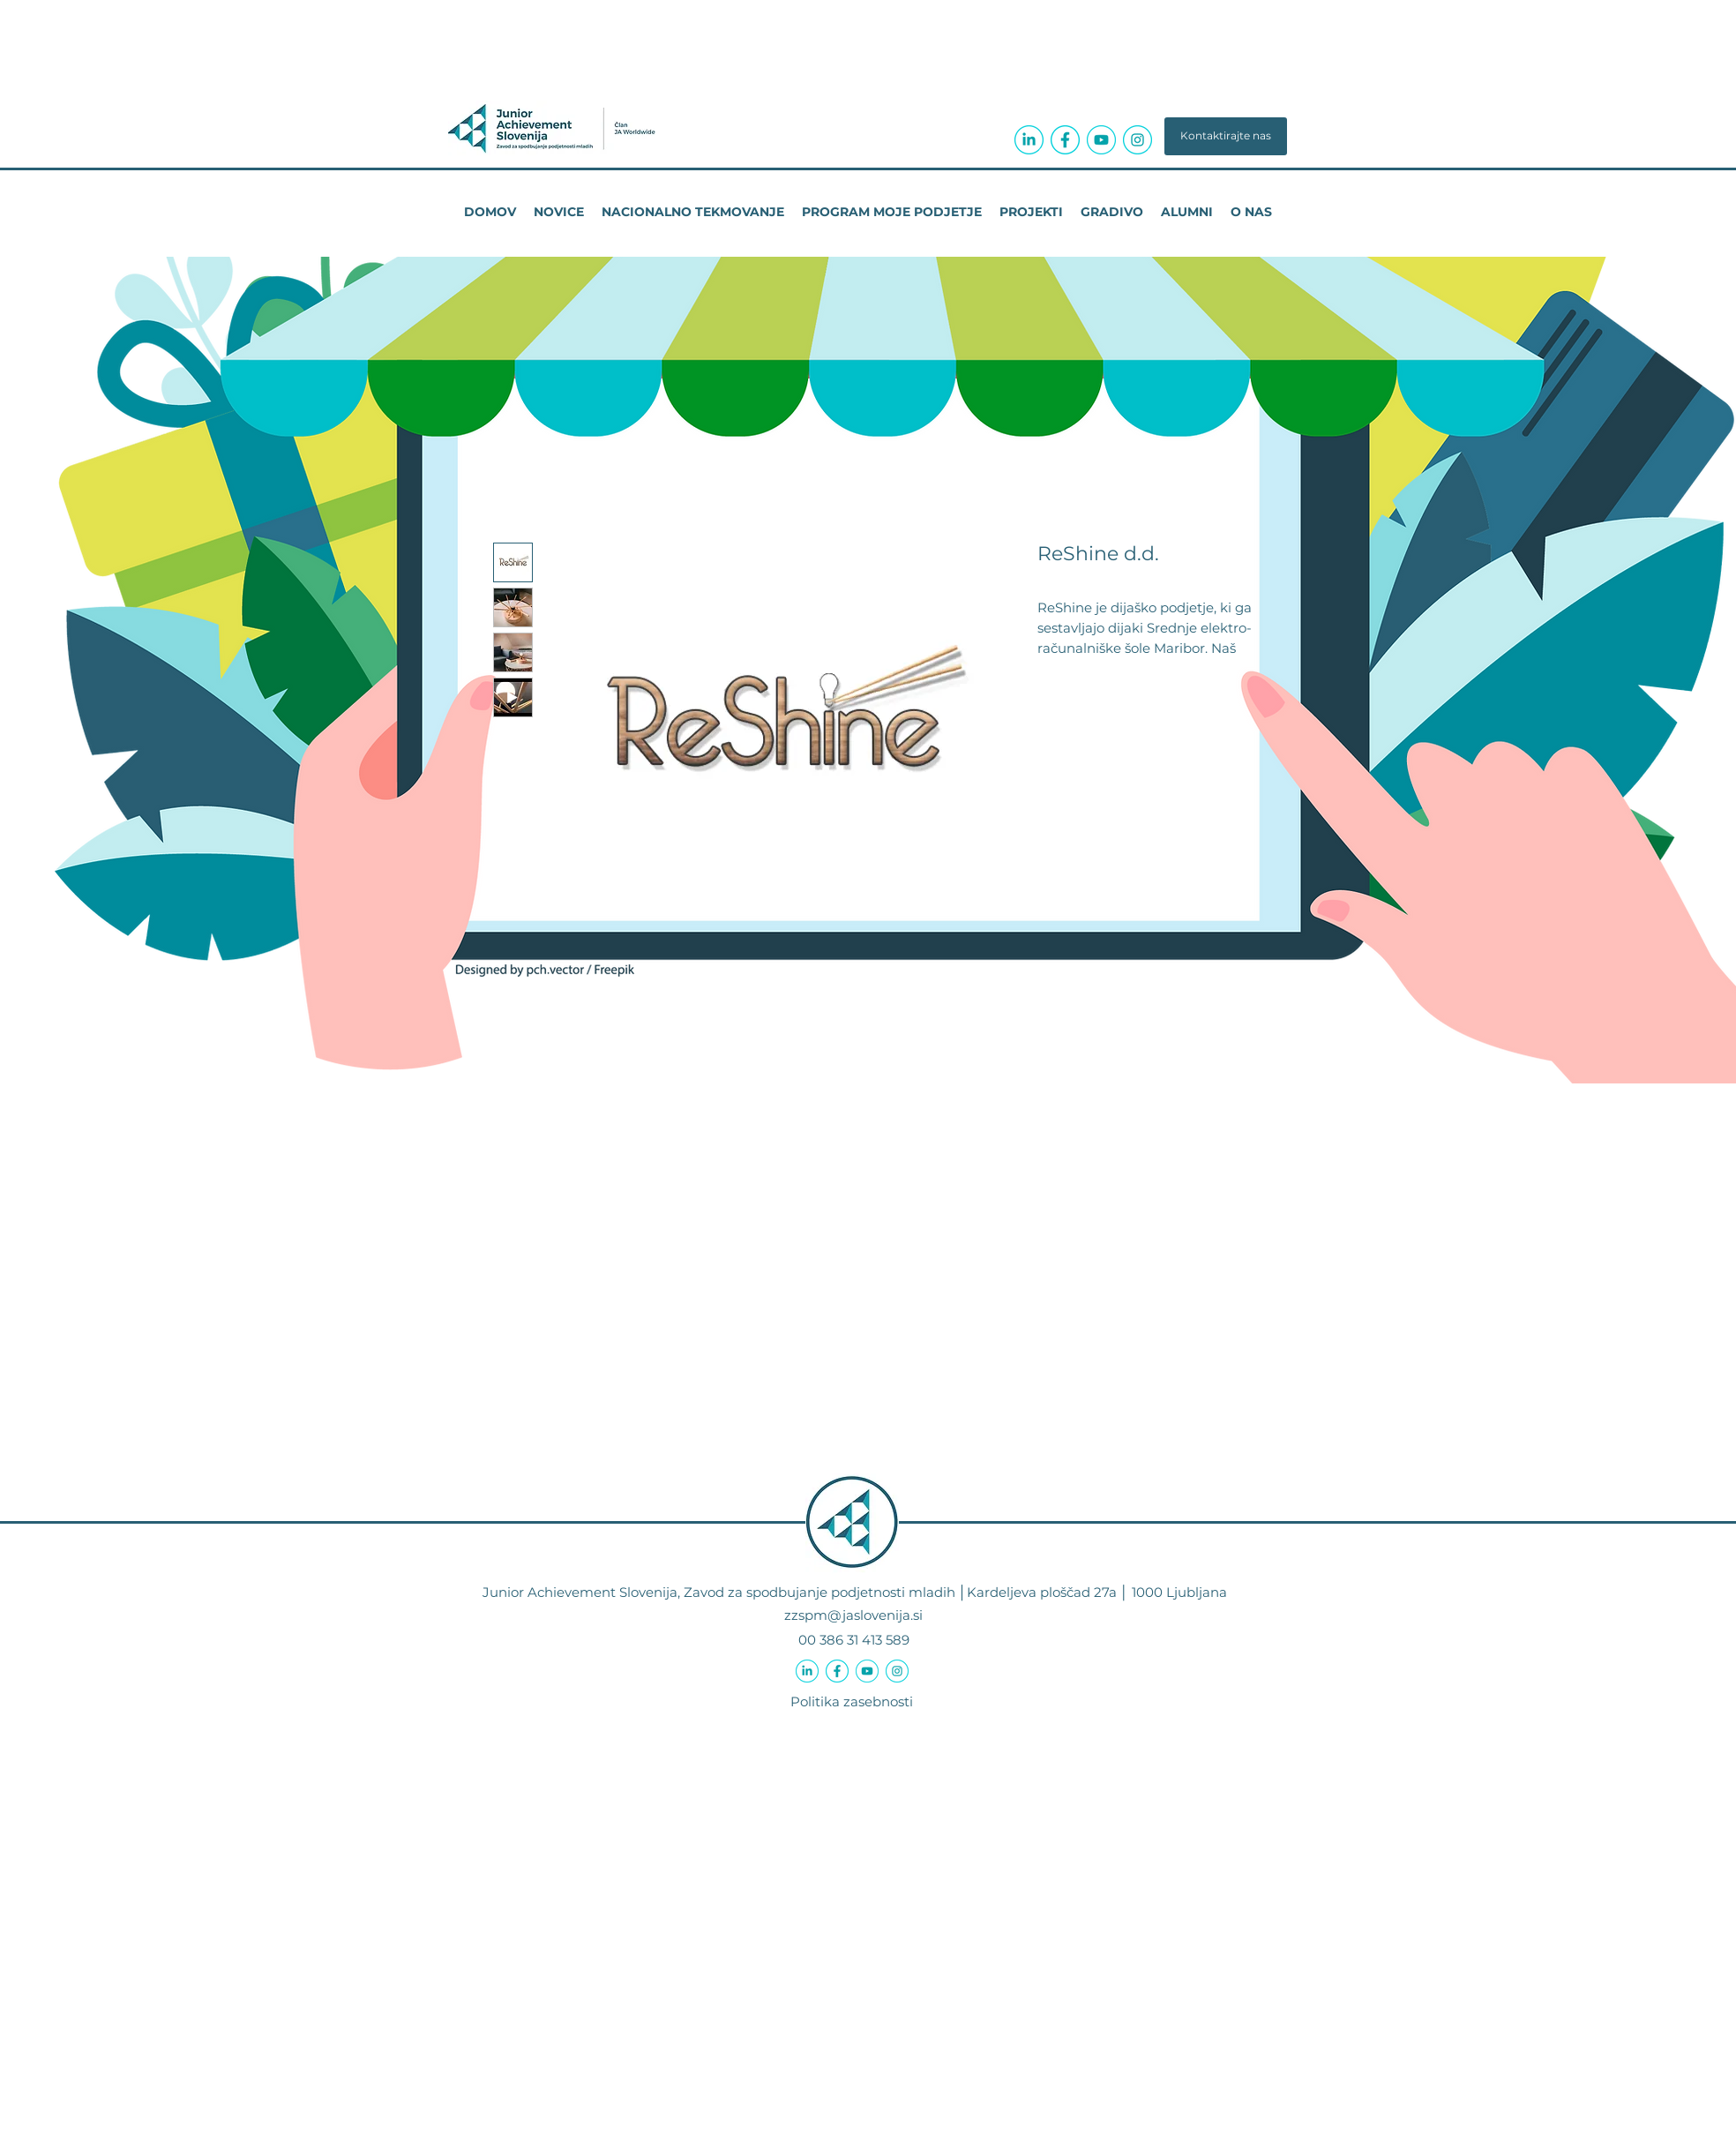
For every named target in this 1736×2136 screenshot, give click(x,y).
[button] (1225, 136)
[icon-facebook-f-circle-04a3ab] (1065, 139)
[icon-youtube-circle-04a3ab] (1101, 139)
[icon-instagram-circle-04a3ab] (1137, 139)
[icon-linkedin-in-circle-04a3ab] (1029, 139)
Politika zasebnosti (851, 1701)
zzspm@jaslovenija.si (853, 1615)
